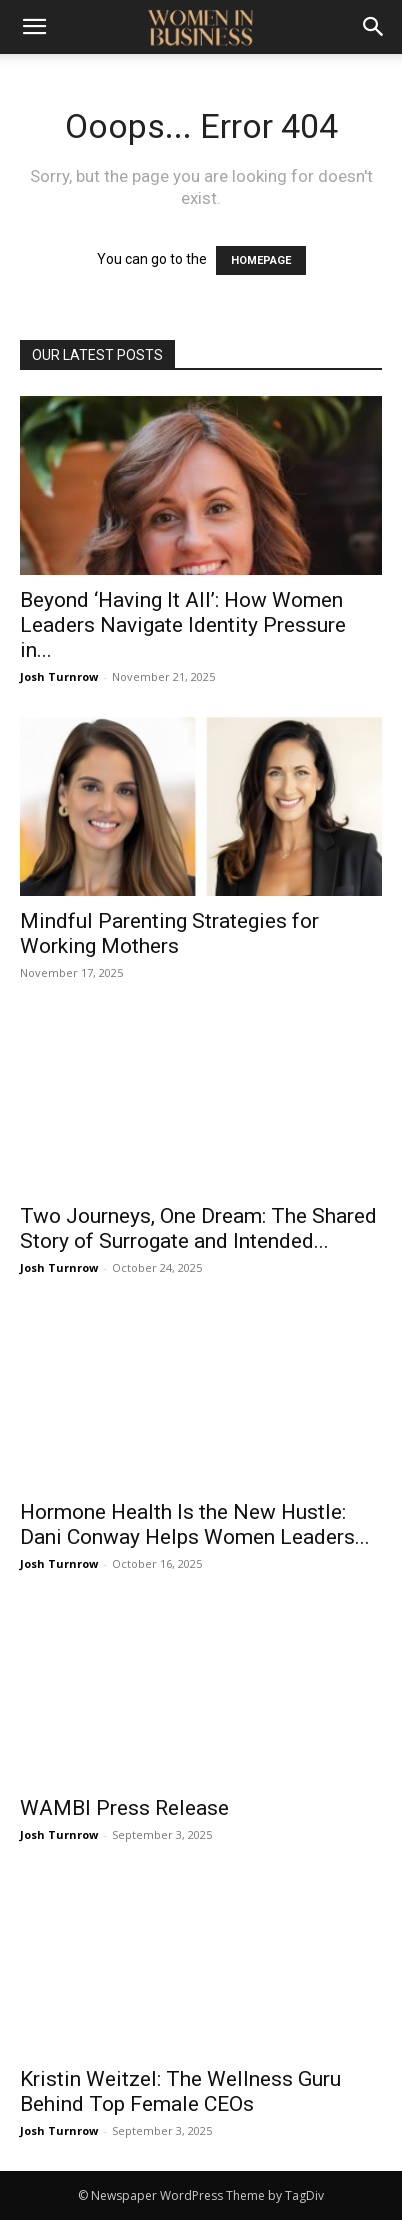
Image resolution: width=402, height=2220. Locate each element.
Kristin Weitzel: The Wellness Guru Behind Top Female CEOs (180, 2091)
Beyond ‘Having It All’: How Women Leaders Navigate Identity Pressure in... (183, 625)
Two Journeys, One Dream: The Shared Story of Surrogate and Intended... (198, 1228)
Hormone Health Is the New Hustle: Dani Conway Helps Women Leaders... (195, 1524)
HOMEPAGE (261, 260)
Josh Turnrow (59, 676)
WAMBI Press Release (124, 1808)
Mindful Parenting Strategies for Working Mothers (169, 933)
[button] (34, 27)
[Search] (374, 27)
